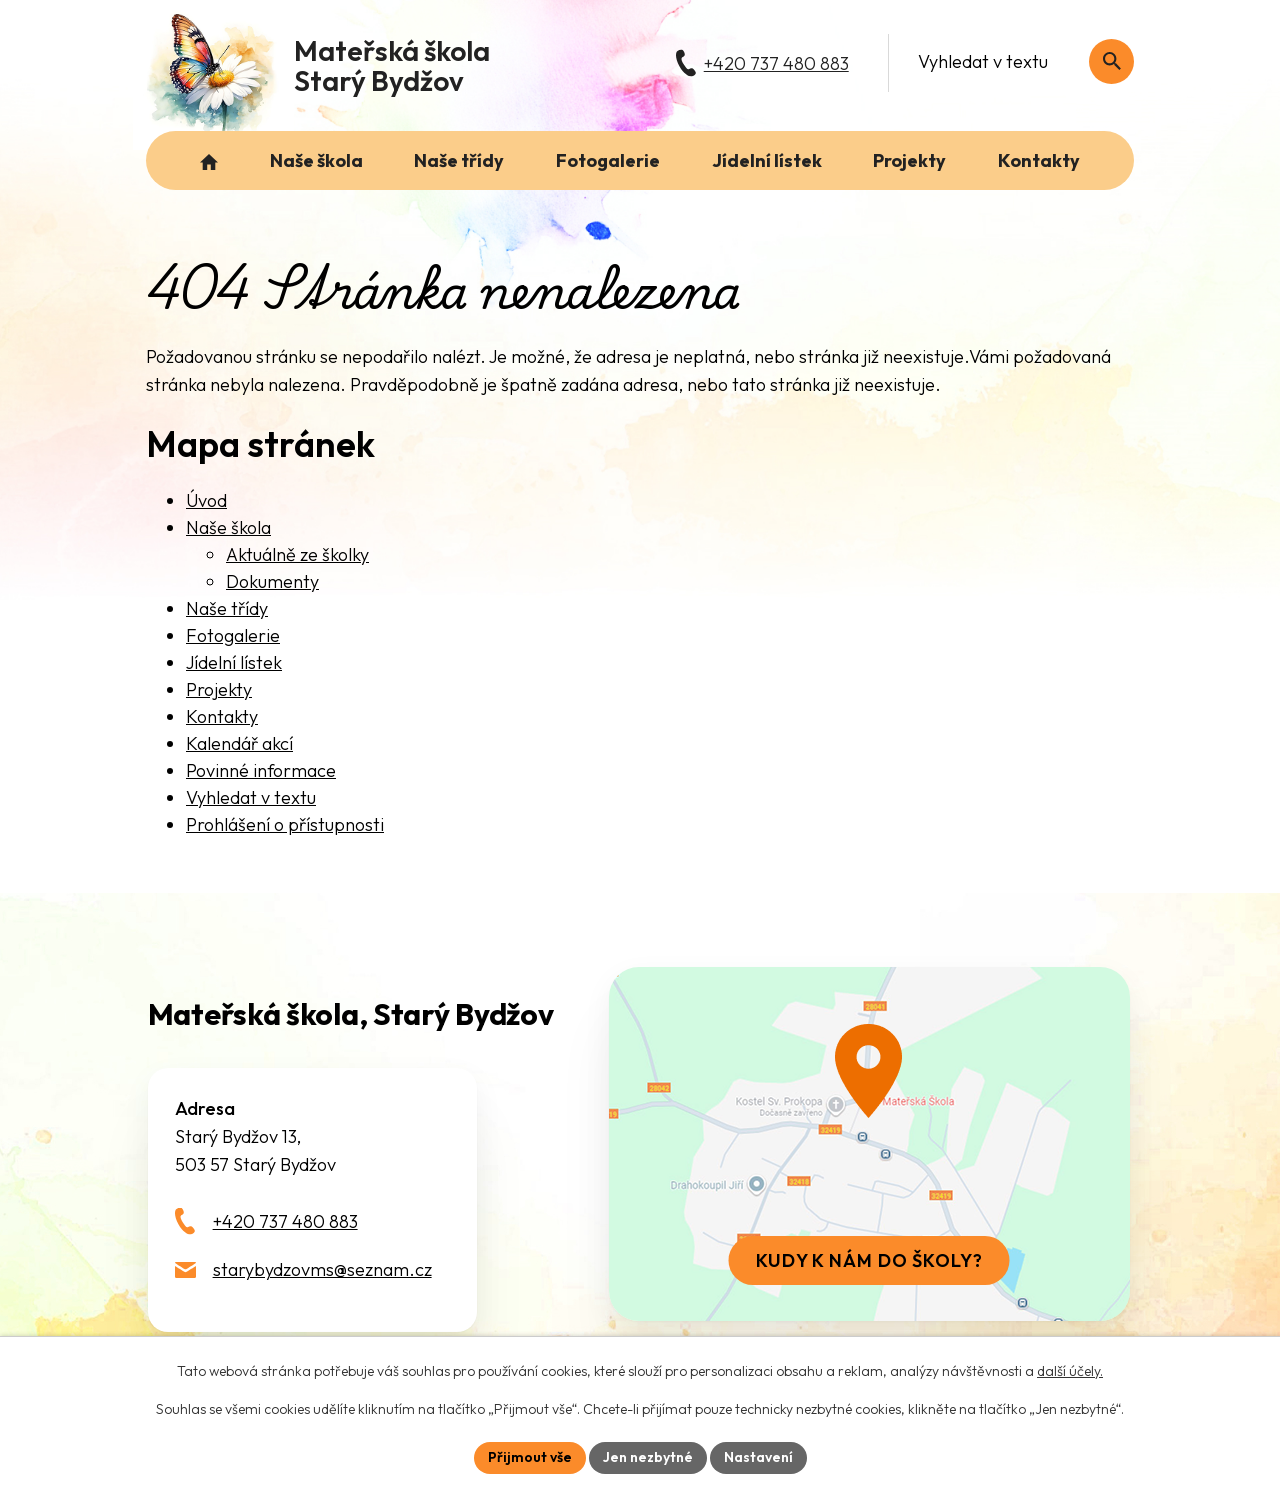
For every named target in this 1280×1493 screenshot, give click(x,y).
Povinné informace (261, 770)
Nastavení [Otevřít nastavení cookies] (758, 1457)
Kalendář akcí (239, 743)
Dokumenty (272, 581)
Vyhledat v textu (251, 797)
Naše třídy (227, 608)
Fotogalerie (233, 635)
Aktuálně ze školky (297, 554)
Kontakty (222, 716)
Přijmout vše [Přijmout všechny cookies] (530, 1457)
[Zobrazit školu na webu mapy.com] (869, 1144)
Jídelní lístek (234, 662)
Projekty (219, 689)
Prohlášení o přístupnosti (285, 824)
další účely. (1070, 1371)
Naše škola (228, 527)
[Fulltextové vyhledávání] (1015, 61)
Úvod (206, 500)
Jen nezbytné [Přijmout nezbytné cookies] (648, 1457)
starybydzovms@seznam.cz (322, 1269)
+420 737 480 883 (285, 1221)
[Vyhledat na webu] (1111, 61)
